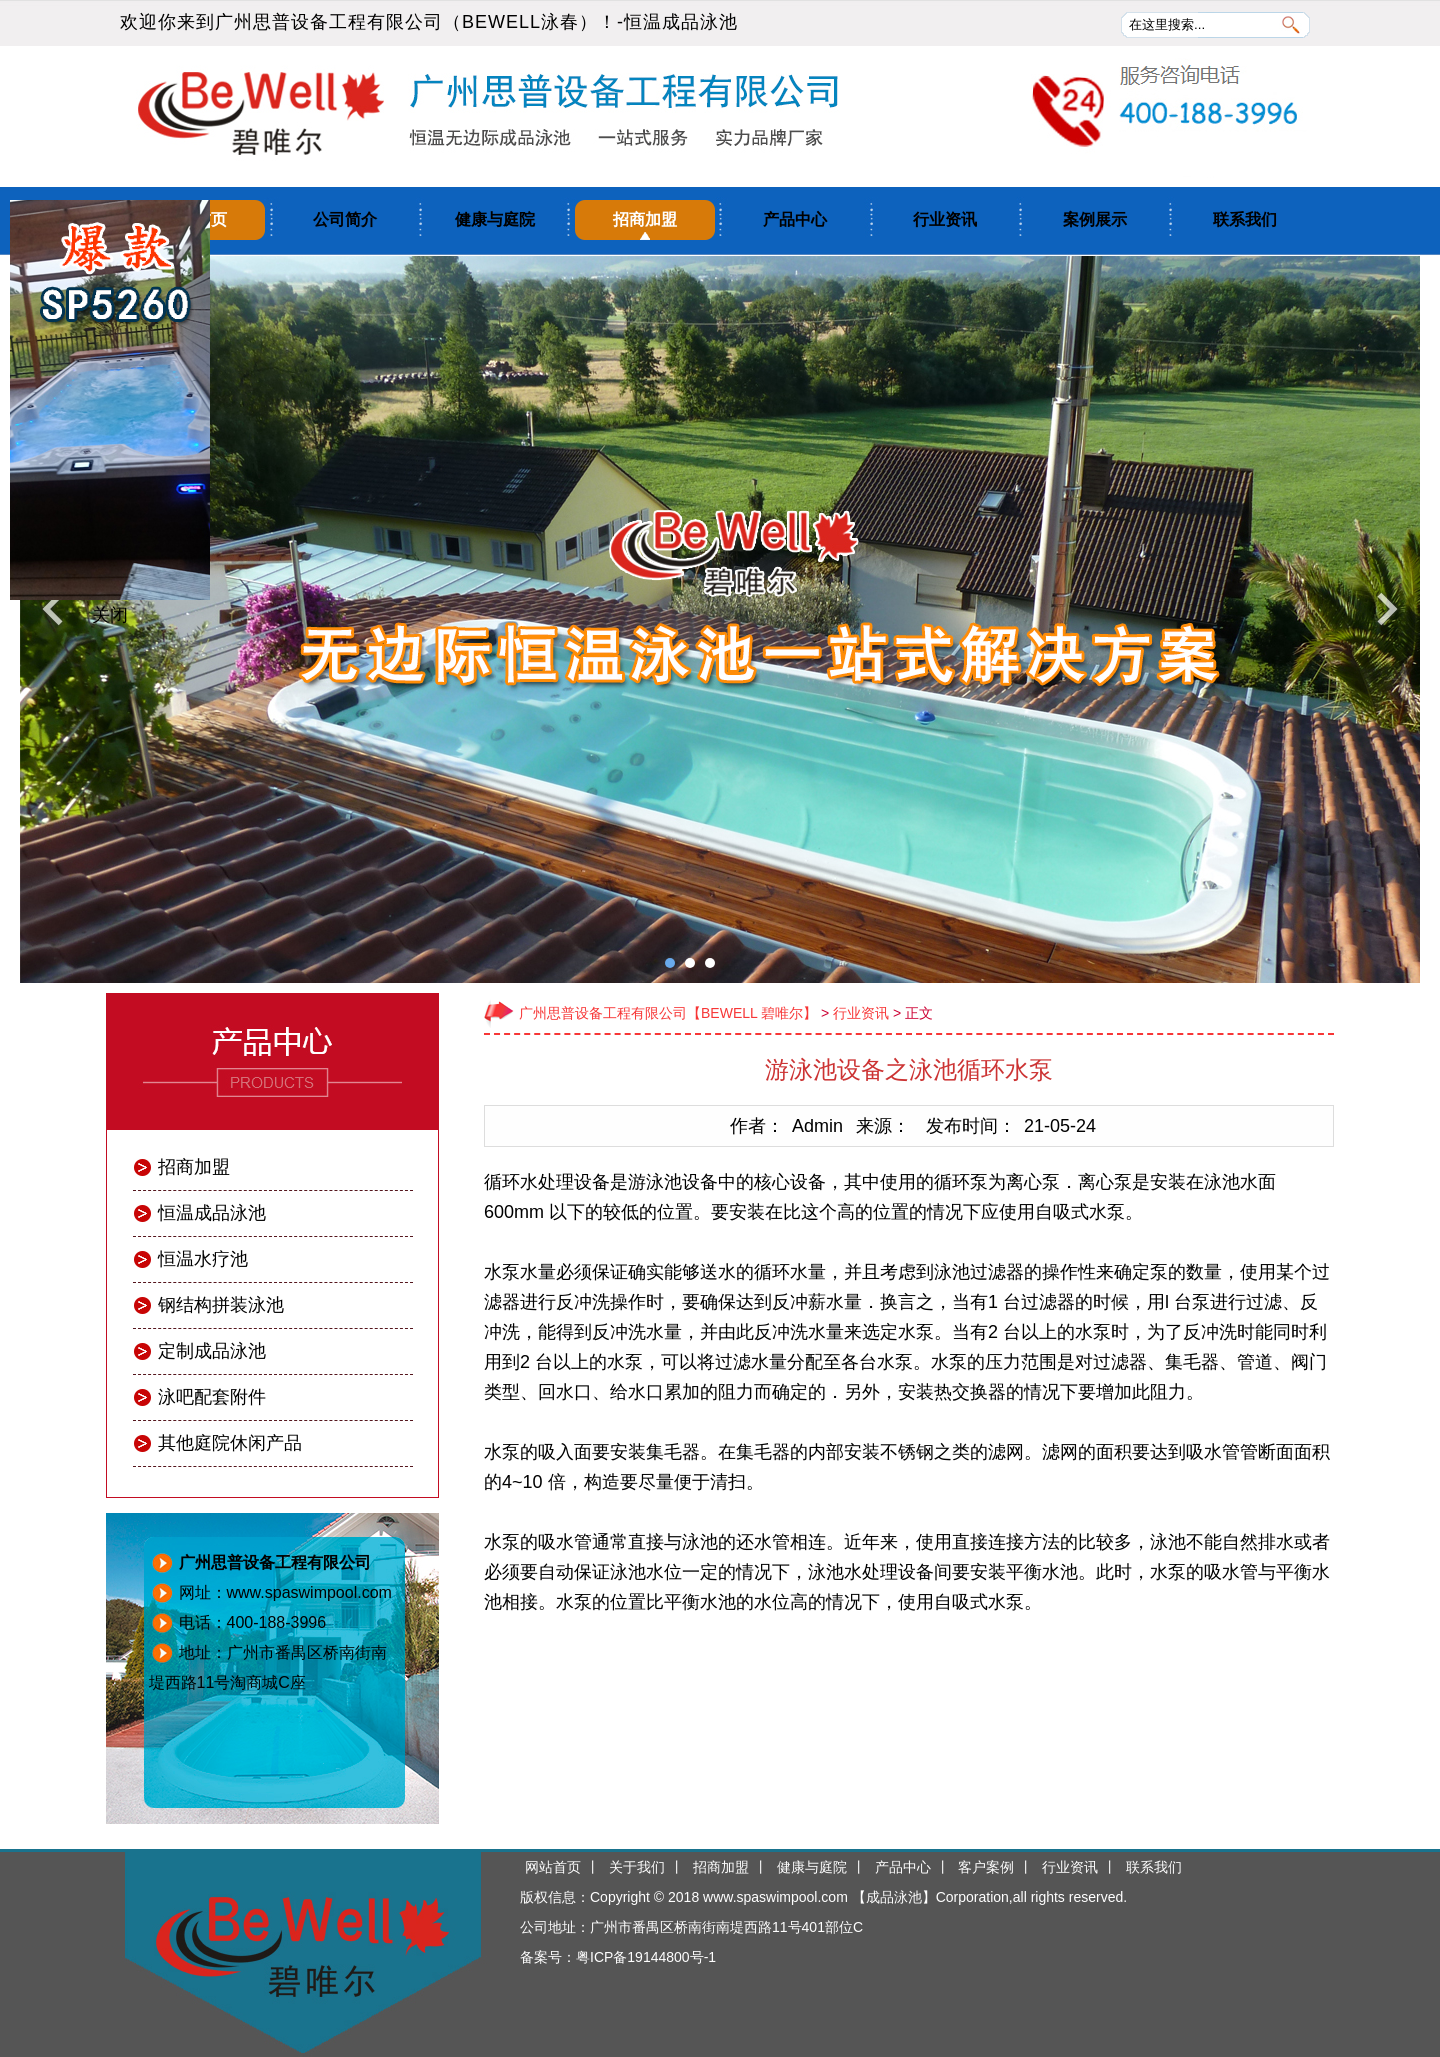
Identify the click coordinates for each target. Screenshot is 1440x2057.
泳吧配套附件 (212, 1397)
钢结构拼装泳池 (221, 1305)
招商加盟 (645, 219)
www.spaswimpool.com (775, 1897)
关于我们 (637, 1867)
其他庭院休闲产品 (230, 1443)
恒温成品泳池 (681, 22)
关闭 (110, 615)
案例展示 (1095, 219)
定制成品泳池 (212, 1351)
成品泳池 (894, 1897)
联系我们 (1245, 219)
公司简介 (345, 219)
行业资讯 (945, 219)
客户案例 (986, 1867)
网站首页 (553, 1867)
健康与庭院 (495, 219)
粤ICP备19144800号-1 (646, 1957)
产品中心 (795, 219)
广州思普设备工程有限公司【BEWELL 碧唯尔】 (668, 1013)
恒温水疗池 (203, 1259)
